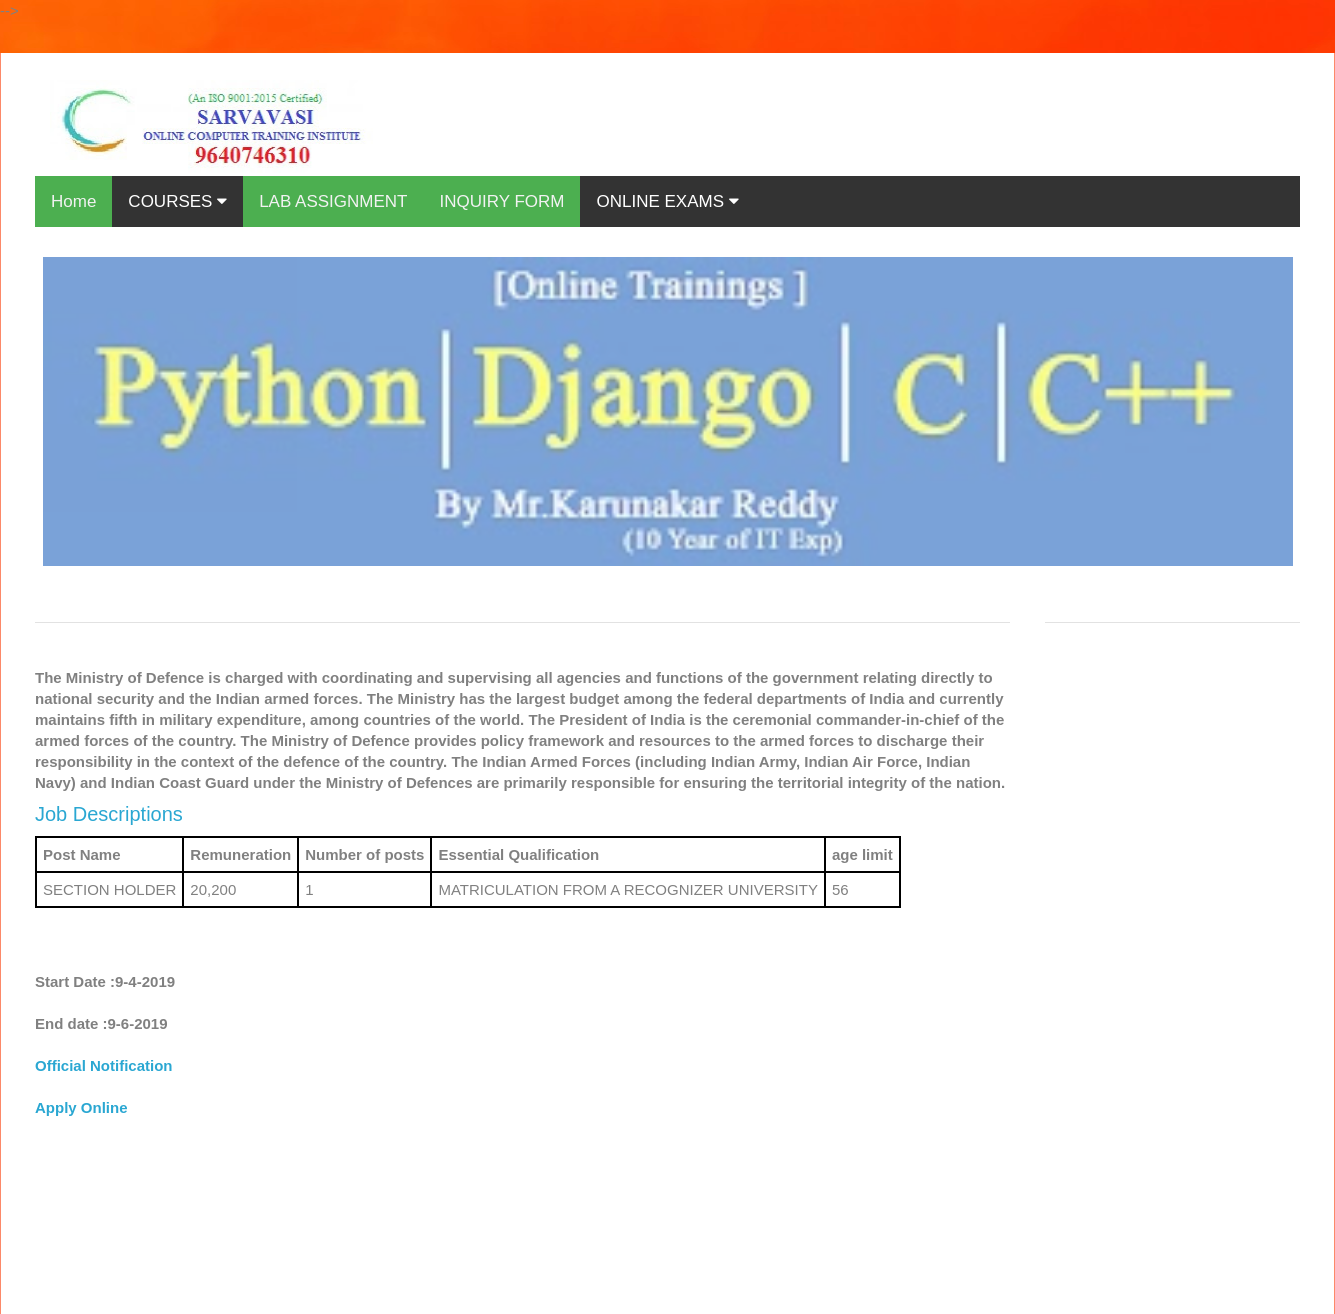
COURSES (177, 201)
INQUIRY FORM (501, 201)
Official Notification (104, 1065)
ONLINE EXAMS (667, 201)
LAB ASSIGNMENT (333, 201)
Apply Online (81, 1107)
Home (73, 201)
